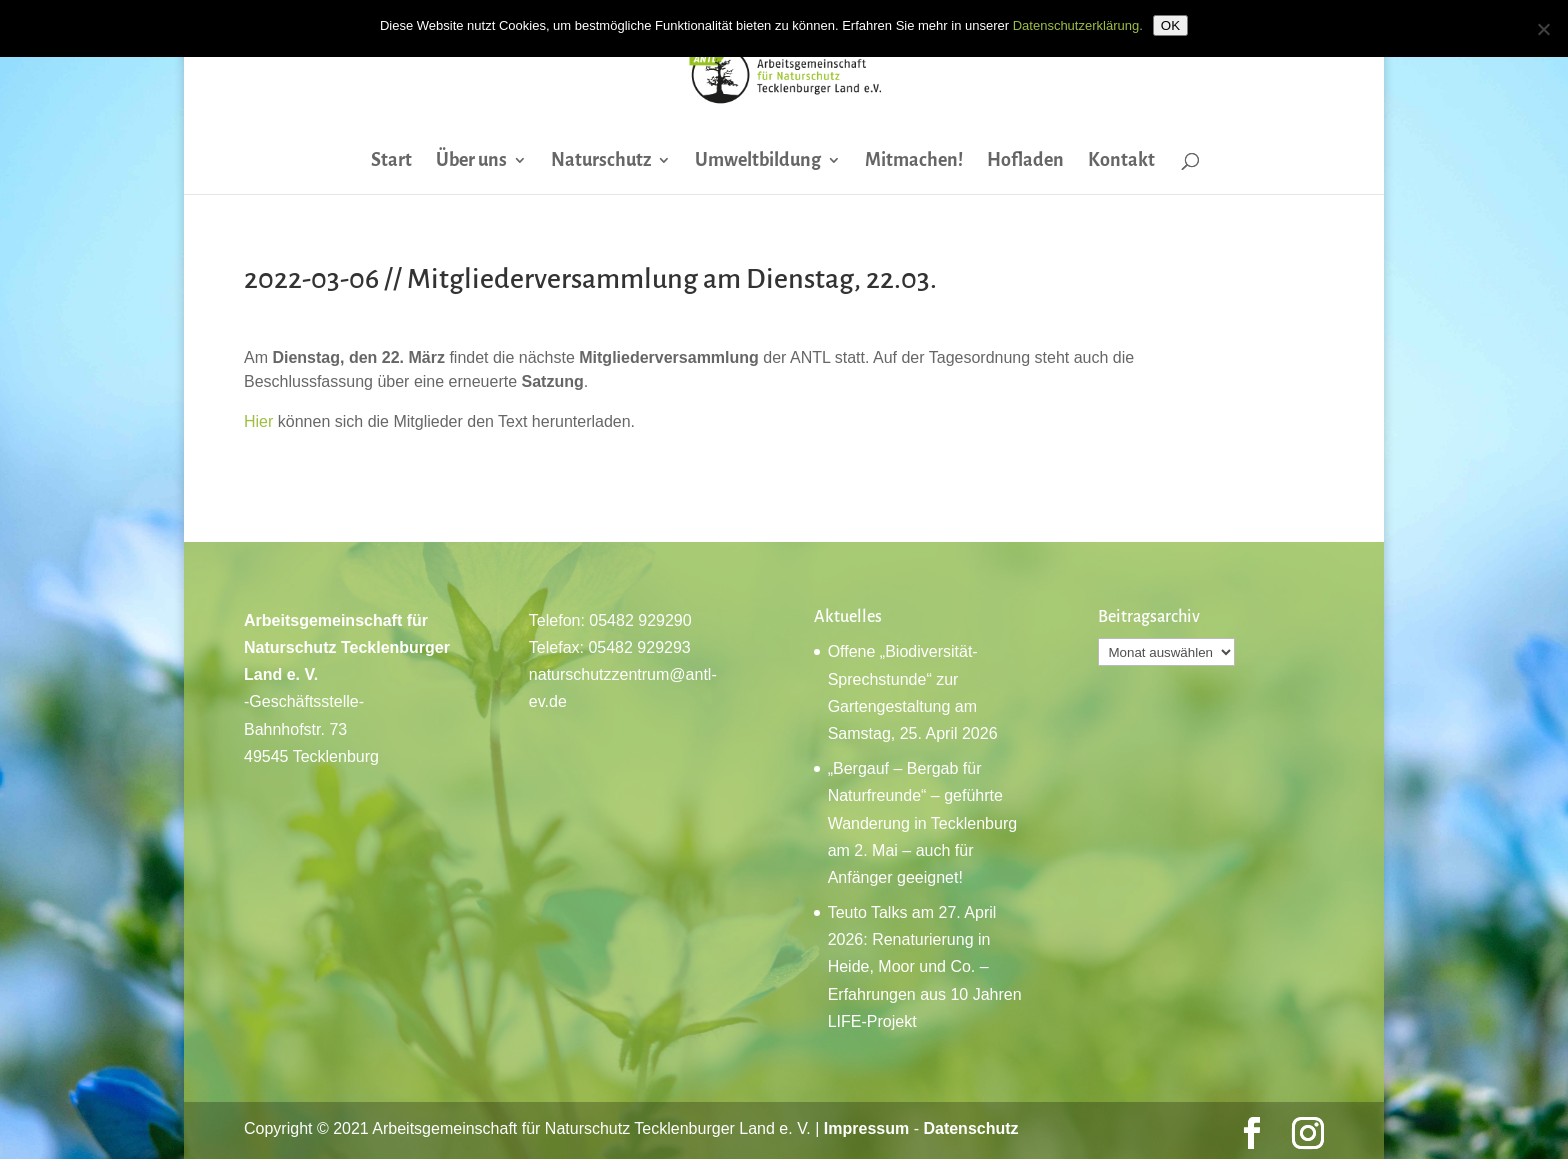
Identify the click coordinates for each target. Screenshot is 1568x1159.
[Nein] (1543, 29)
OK (1170, 25)
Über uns (471, 161)
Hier (258, 421)
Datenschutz (970, 1128)
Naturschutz (601, 161)
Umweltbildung (758, 161)
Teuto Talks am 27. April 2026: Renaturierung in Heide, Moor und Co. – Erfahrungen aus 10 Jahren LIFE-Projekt (925, 967)
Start (391, 161)
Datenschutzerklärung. (1078, 25)
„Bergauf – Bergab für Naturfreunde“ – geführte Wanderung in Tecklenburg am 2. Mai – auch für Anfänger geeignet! (922, 823)
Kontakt (1121, 161)
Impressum (866, 1128)
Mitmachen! (914, 161)
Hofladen (1025, 161)
